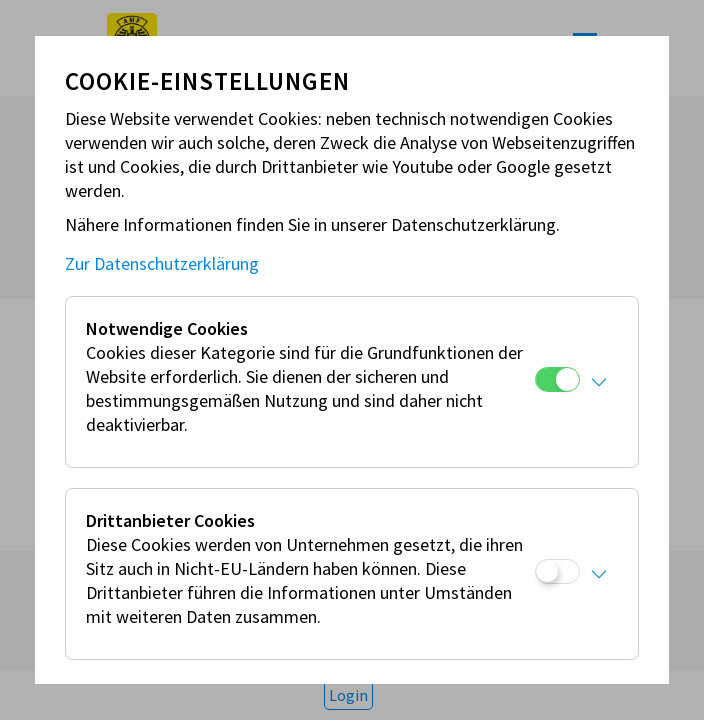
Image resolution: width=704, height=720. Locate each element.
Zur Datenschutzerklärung (162, 263)
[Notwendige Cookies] (557, 379)
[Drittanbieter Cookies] (557, 571)
